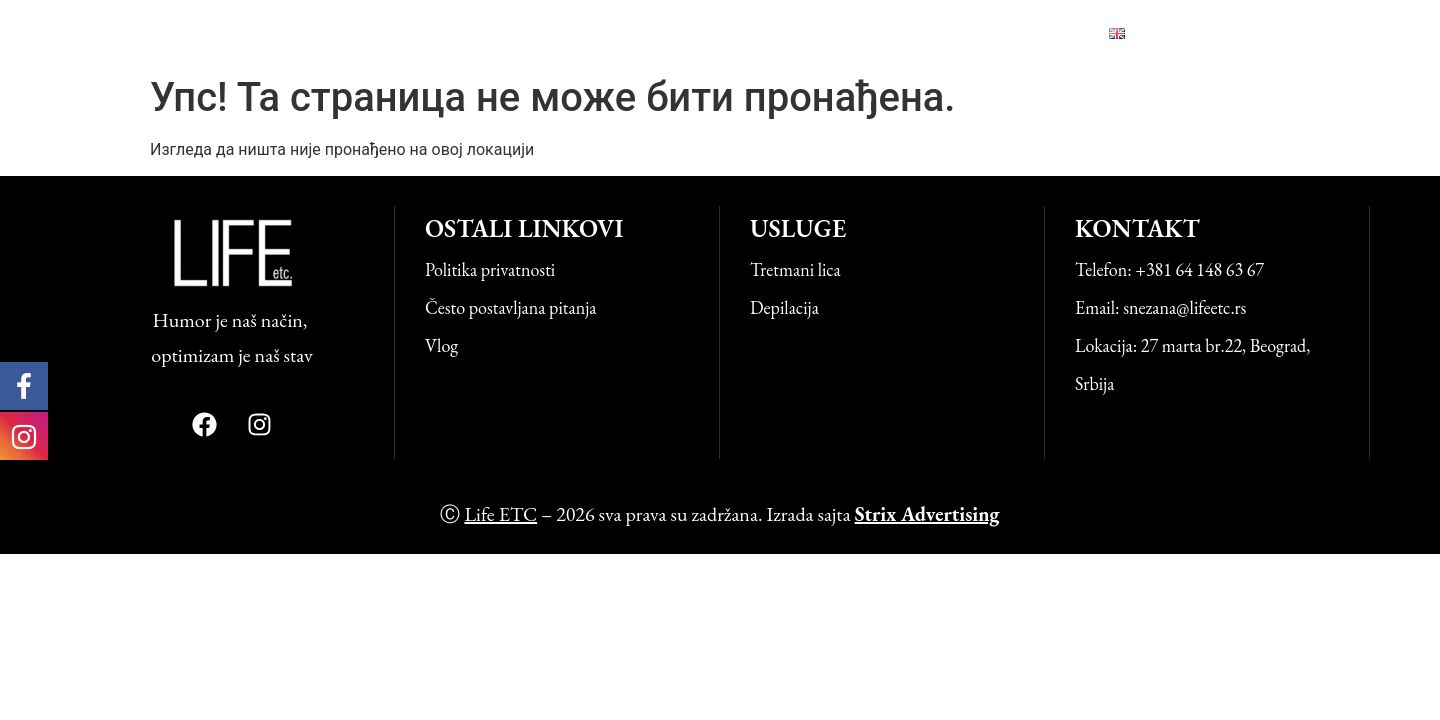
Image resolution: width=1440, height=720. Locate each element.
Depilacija (784, 307)
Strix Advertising (927, 514)
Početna (459, 33)
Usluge (569, 33)
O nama (680, 33)
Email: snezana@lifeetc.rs (1160, 307)
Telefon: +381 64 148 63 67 (1169, 269)
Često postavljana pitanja (510, 307)
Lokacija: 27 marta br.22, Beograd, (1192, 345)
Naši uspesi (806, 33)
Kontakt (1023, 33)
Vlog (921, 33)
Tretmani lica (795, 269)
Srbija (1094, 383)
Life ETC (149, 32)
